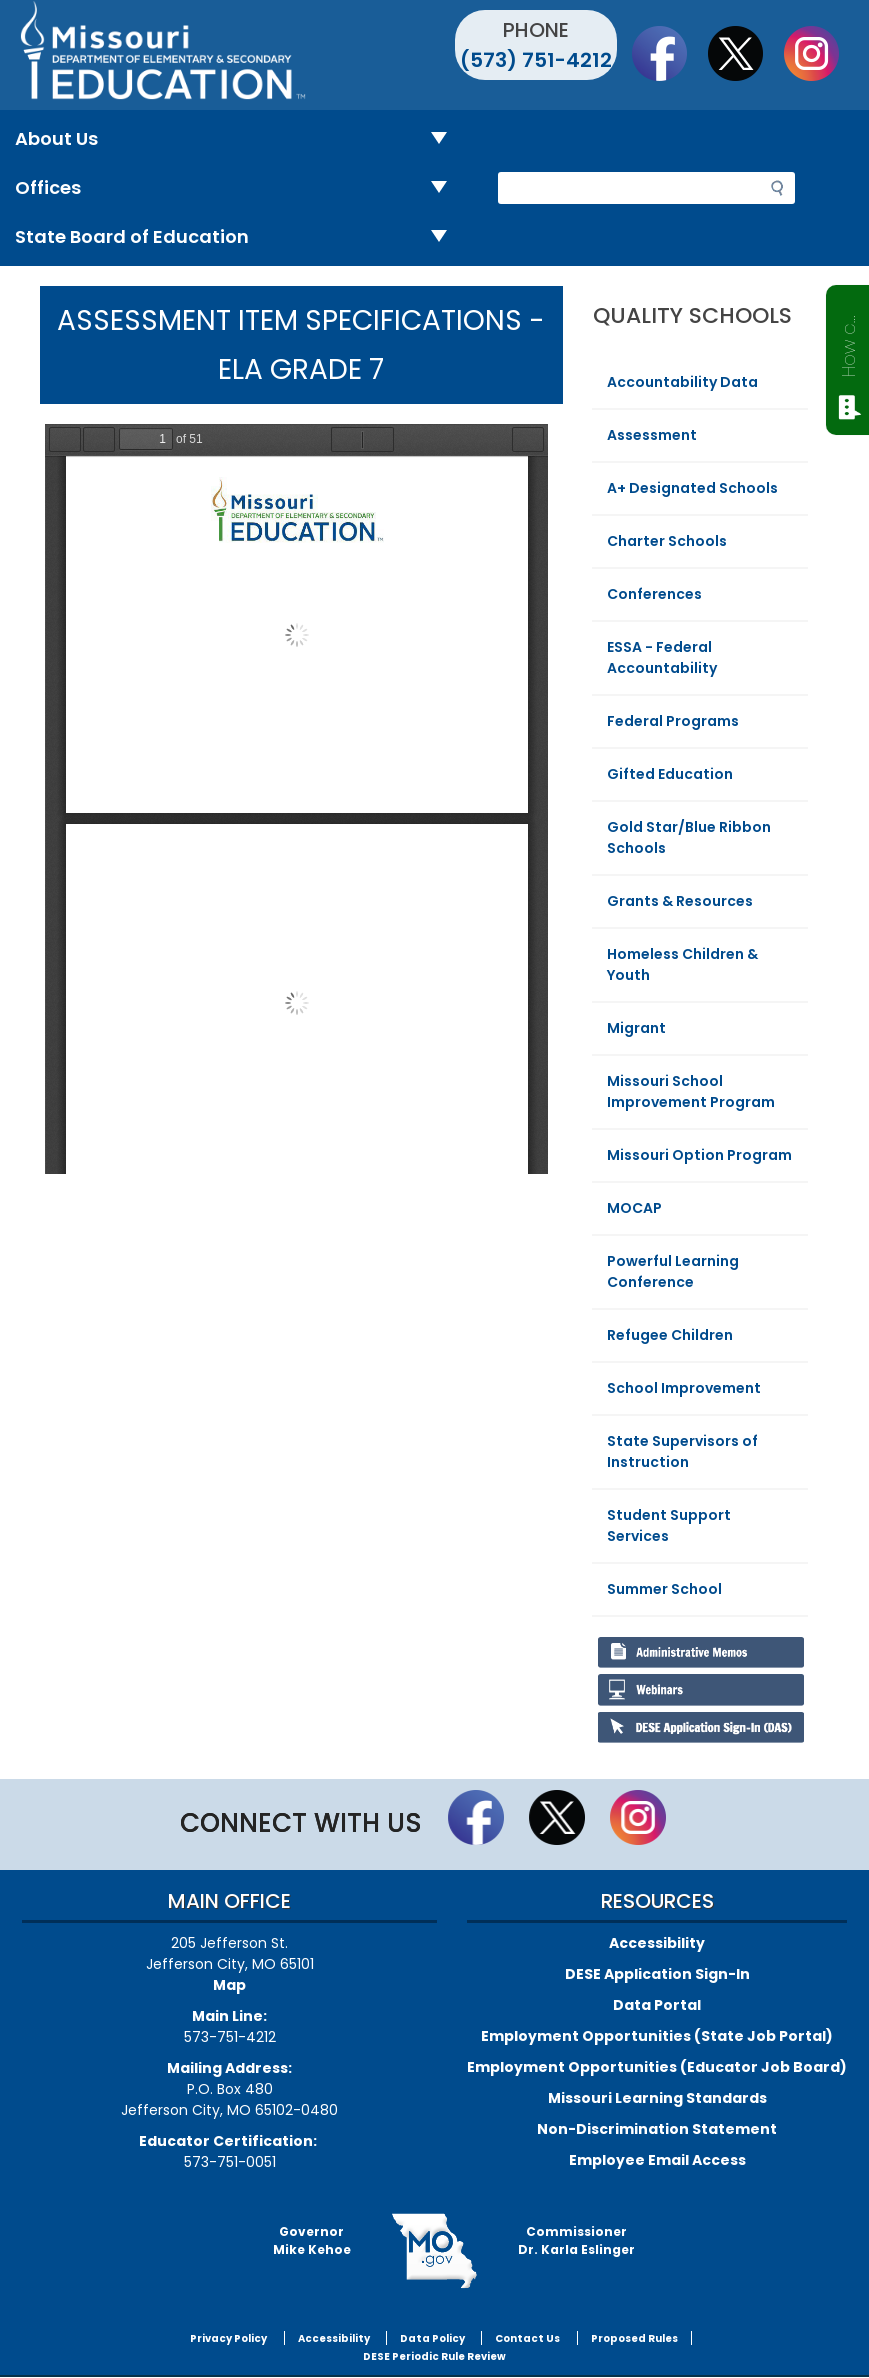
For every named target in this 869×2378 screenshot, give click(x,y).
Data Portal (657, 2005)
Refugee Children (670, 1335)
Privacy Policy (228, 2338)
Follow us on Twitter (745, 53)
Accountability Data (682, 382)
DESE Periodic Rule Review (434, 2356)
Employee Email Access (657, 2160)
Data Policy (432, 2338)
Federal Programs (673, 721)
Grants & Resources (680, 901)
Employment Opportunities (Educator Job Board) (657, 2067)
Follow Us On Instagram (821, 53)
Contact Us (527, 2338)
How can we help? (848, 342)
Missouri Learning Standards (657, 2098)
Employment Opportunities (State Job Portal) (657, 2036)
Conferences (654, 594)
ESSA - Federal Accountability (662, 657)
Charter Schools (667, 541)
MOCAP (634, 1208)
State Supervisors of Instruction (682, 1451)
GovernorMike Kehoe (312, 2240)
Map (229, 1985)
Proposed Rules (634, 2338)
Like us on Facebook (669, 53)
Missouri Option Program (699, 1155)
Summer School (664, 1589)
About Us (239, 139)
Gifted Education (670, 774)
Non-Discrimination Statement (657, 2129)
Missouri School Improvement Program (691, 1091)
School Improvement (684, 1388)
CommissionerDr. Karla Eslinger (576, 2240)
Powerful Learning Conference (673, 1271)
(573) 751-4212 (536, 60)
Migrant (636, 1028)
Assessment (652, 435)
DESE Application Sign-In (657, 1974)
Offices (239, 188)
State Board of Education (239, 237)
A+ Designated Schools (692, 488)
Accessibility (657, 1943)
